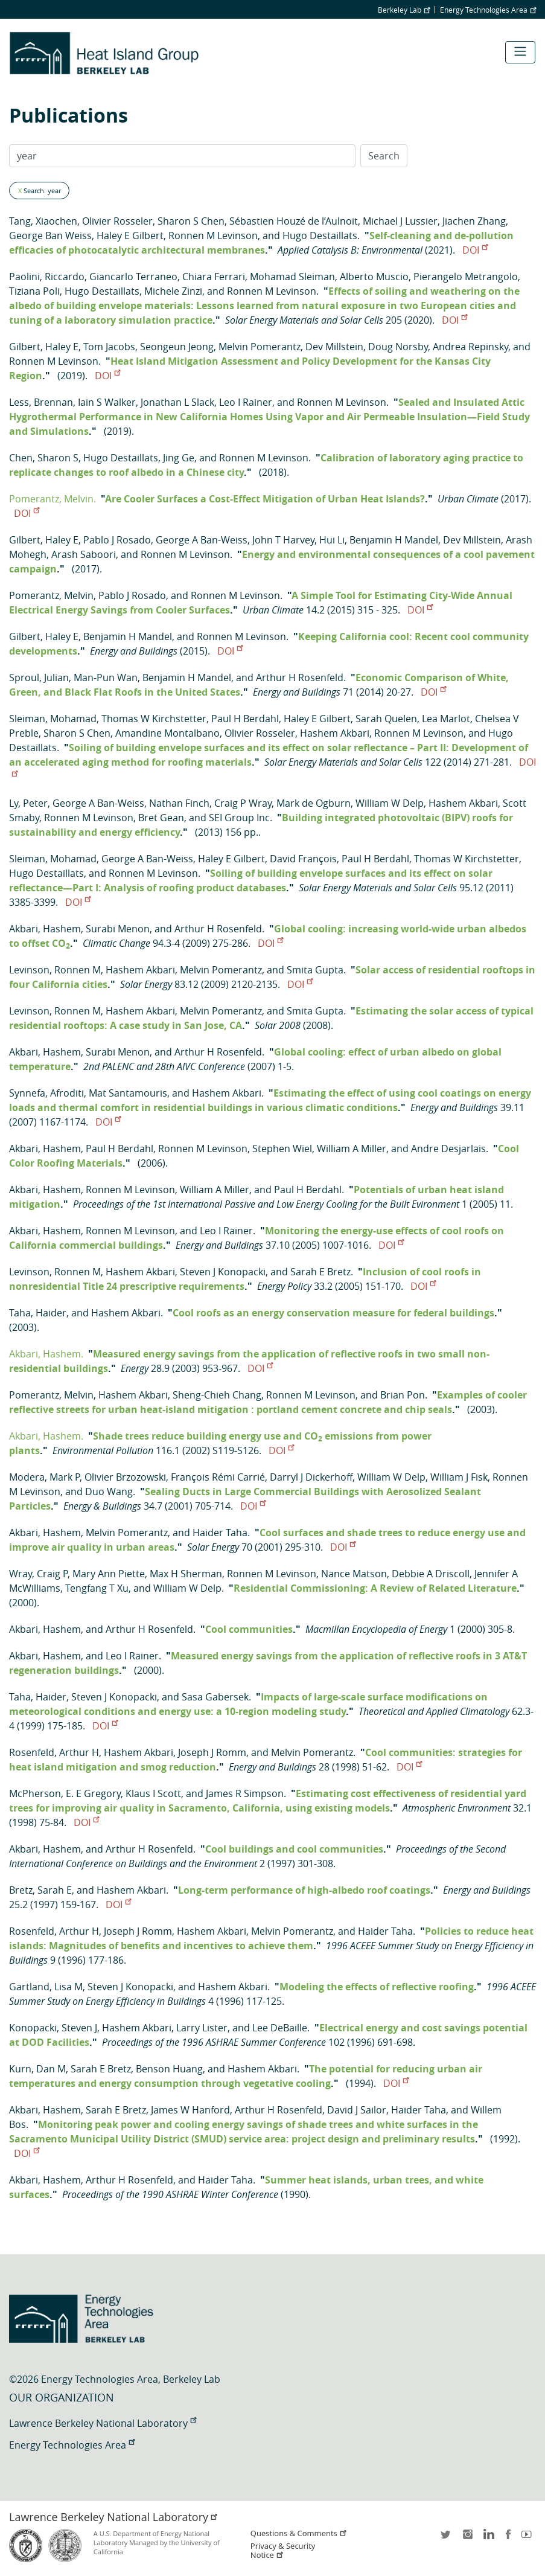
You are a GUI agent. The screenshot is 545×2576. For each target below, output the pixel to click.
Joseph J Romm (212, 1752)
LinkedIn (487, 2538)
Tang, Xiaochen (43, 221)
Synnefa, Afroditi (46, 1093)
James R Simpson (245, 1793)
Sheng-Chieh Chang (217, 1395)
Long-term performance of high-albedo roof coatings (304, 1890)
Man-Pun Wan (106, 677)
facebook (508, 2538)
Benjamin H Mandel (393, 539)
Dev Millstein (334, 346)
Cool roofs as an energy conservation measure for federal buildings (333, 1312)
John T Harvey (283, 539)
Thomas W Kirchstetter (153, 718)
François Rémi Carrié (218, 1477)
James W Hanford (190, 2109)
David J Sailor (356, 2109)
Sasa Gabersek (215, 1696)
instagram (467, 2538)
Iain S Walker (107, 402)
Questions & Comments (298, 2533)
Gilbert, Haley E (43, 346)
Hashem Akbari (334, 733)
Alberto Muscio (374, 276)
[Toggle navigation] (520, 52)
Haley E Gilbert (130, 235)
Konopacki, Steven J (53, 2027)
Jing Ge (178, 457)
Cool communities (249, 1629)
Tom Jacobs (109, 346)
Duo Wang (109, 1491)
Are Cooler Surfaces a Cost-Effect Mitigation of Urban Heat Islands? (265, 498)
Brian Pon (402, 1395)
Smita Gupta (315, 969)
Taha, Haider (37, 1312)
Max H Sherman (186, 1573)
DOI (475, 250)
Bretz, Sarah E (40, 1890)
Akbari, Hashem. (46, 1353)
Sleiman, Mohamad (53, 718)
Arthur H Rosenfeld (299, 677)
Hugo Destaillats (319, 235)
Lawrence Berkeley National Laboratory (102, 2423)
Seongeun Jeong (177, 346)
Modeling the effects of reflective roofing (376, 1986)
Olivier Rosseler (117, 221)
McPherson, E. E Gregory (65, 1793)
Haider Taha (220, 1532)
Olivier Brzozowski (125, 1477)
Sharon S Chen (191, 221)
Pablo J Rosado (117, 539)
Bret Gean (161, 817)
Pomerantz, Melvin (51, 595)
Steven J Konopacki (223, 1271)
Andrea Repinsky (470, 346)
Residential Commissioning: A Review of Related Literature (375, 1588)
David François (303, 858)
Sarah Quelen (386, 718)
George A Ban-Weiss (201, 539)
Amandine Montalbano (167, 733)
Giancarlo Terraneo (133, 276)
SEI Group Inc (239, 817)
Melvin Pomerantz (259, 346)
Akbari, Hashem (45, 928)
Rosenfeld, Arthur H (54, 1752)
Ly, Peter (28, 803)
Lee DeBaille (279, 2027)
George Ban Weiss (50, 235)
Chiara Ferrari (213, 276)
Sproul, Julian (39, 677)
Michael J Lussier (400, 221)
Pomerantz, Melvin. (52, 498)
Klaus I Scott (153, 1793)
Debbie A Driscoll (431, 1573)
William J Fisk (459, 1477)
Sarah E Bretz (320, 1271)
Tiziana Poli (34, 291)
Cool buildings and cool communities (294, 1849)
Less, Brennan (41, 402)
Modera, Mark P (44, 1477)
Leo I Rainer (245, 402)
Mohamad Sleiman (292, 276)
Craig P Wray (243, 803)
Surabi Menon (118, 928)
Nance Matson (354, 1573)
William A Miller (351, 1148)
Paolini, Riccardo (46, 276)
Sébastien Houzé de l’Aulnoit (293, 221)
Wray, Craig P (38, 1573)
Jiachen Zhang (474, 221)
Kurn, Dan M (37, 2068)
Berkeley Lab (404, 9)
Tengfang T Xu (97, 1588)
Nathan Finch (179, 803)
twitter (446, 2538)
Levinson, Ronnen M (55, 969)
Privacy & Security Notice (282, 2551)
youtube (528, 2538)
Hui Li (332, 539)
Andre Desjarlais (448, 1148)
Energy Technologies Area (488, 9)
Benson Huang (169, 2068)
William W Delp (389, 803)
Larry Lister (202, 2027)
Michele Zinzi (173, 291)
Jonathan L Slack (177, 402)
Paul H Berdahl (245, 718)
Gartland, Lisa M (46, 1986)
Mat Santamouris (128, 1093)
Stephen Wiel (282, 1148)
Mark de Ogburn (313, 803)
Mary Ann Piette (108, 1573)
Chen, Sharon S (43, 457)
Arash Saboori (83, 554)
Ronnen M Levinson (213, 235)
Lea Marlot (446, 718)
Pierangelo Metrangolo (465, 276)
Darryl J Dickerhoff (311, 1477)
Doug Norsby (398, 346)
